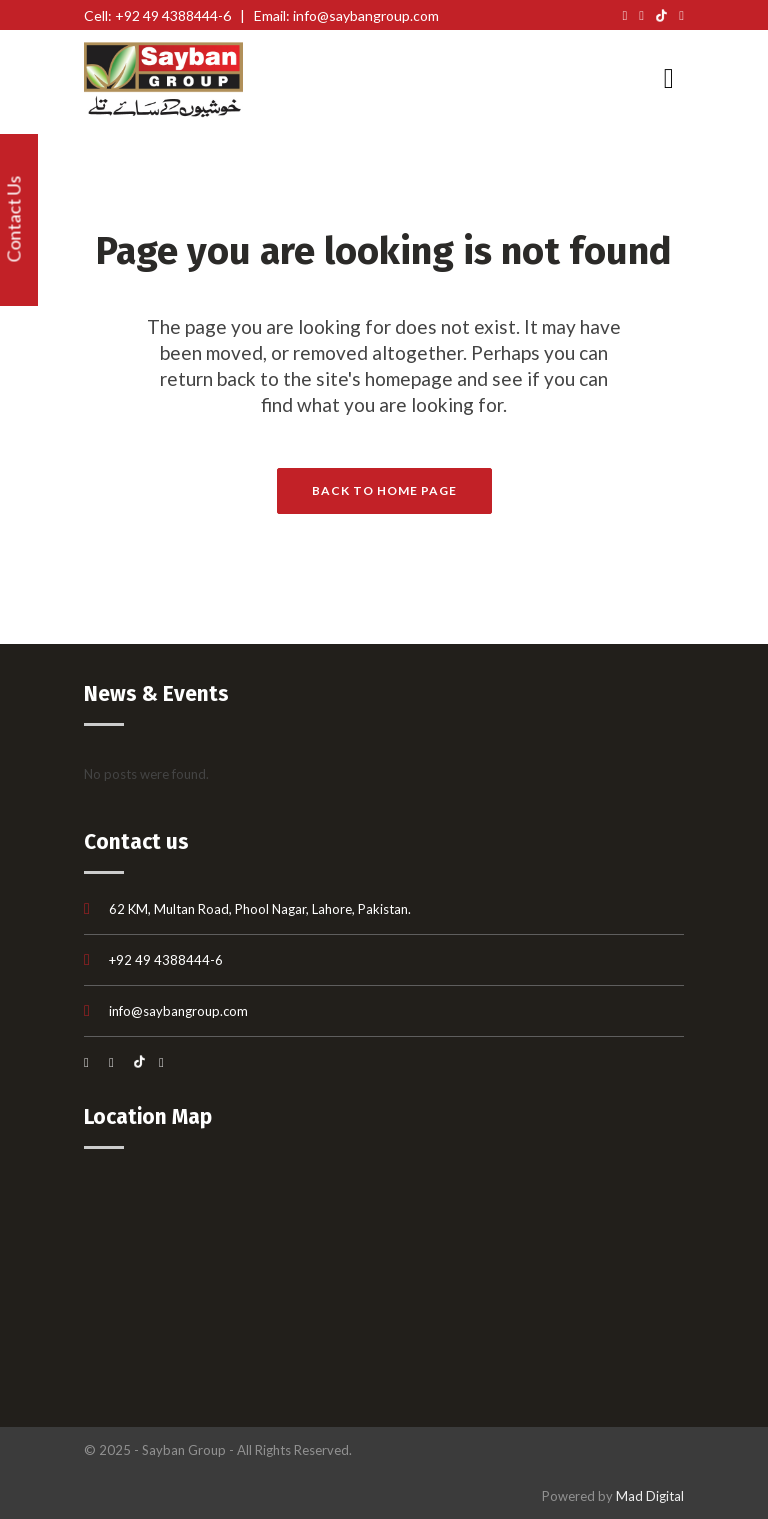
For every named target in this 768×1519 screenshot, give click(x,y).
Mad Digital (650, 1496)
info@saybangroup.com (178, 1011)
